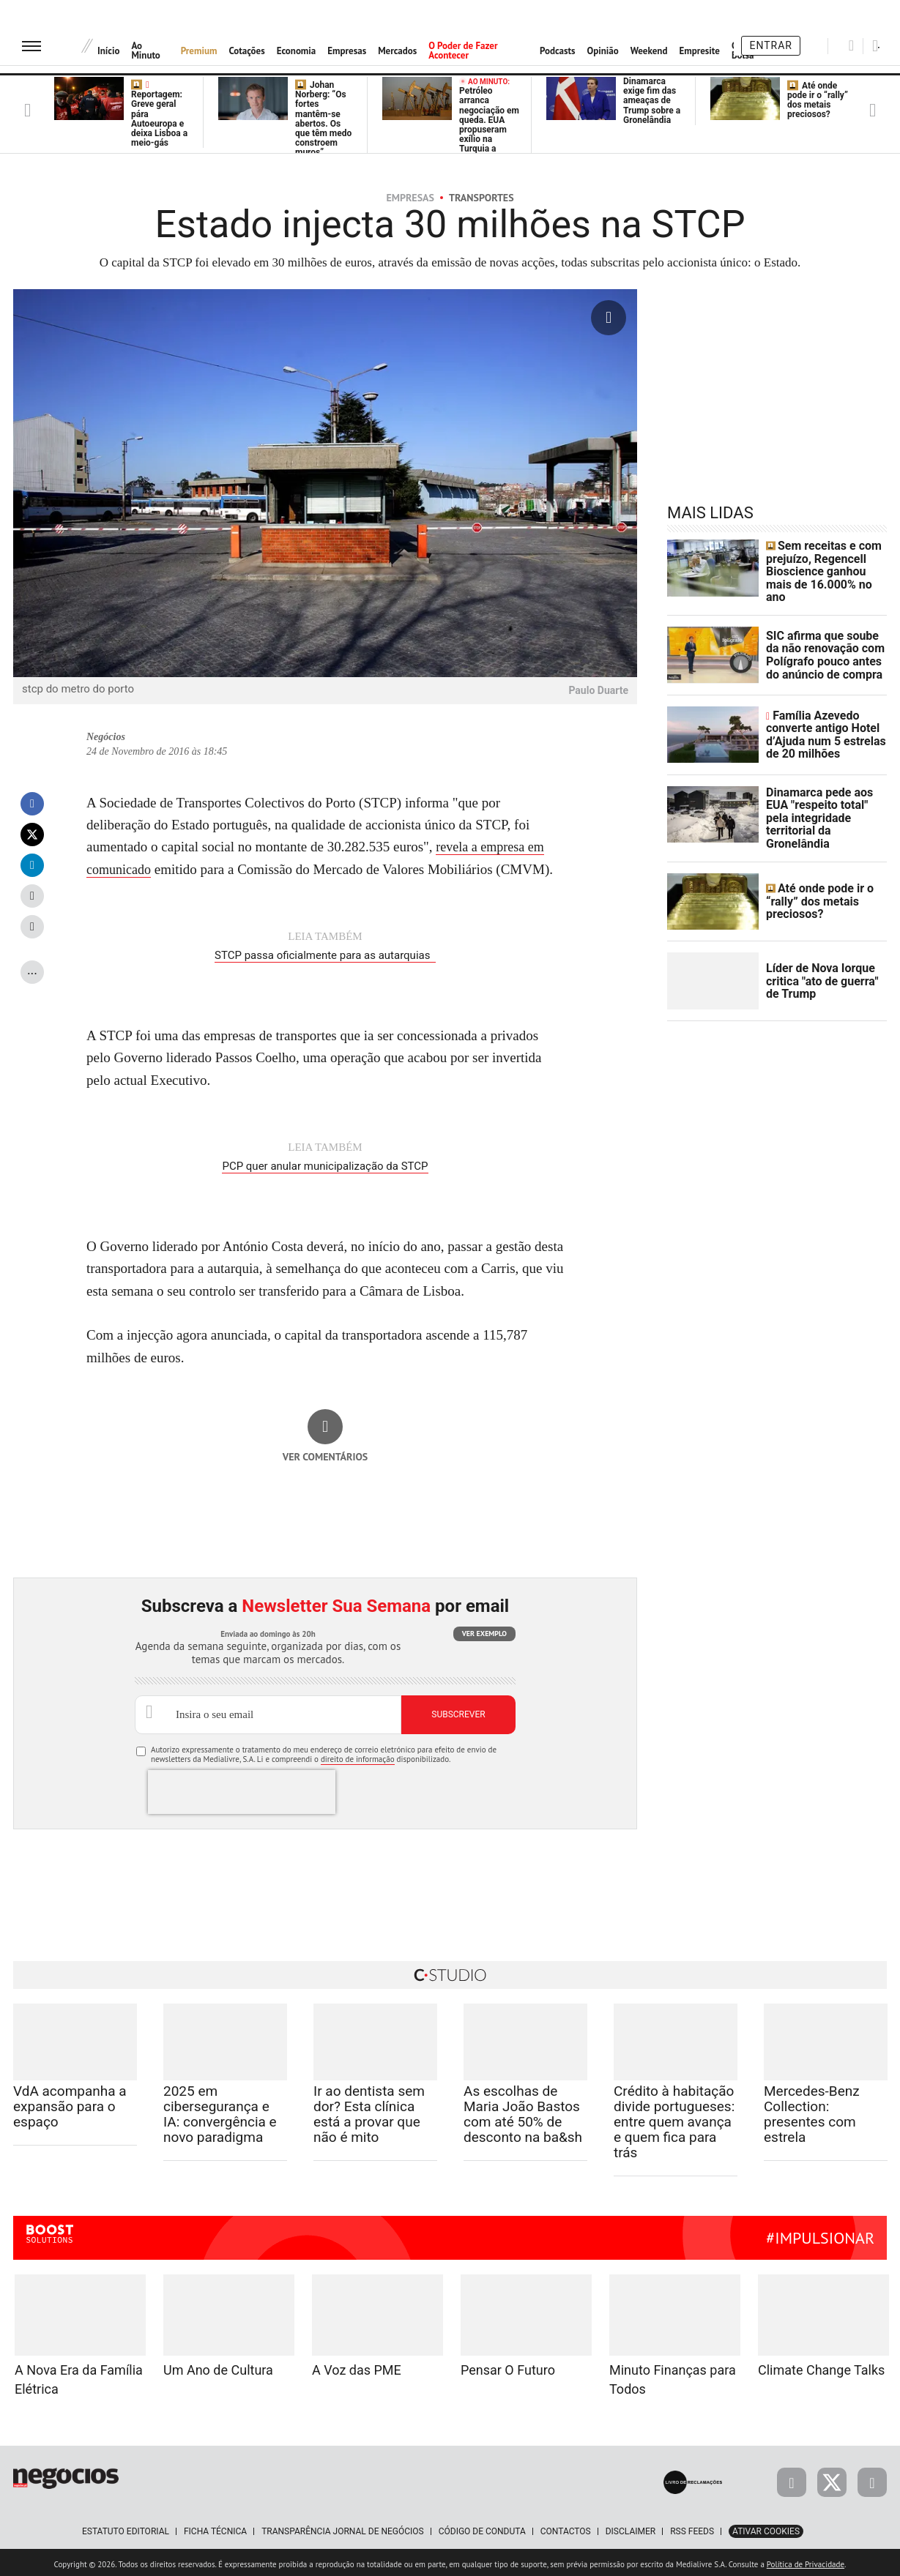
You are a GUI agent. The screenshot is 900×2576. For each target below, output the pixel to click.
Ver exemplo (484, 1630)
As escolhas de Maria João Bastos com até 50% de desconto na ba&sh (523, 2110)
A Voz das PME (356, 2366)
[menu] (31, 45)
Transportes (481, 197)
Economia (296, 51)
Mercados (397, 51)
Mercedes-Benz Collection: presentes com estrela (812, 2110)
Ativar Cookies (766, 2528)
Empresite (699, 51)
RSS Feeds (692, 2528)
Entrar (770, 45)
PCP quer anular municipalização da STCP (325, 1164)
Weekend (649, 51)
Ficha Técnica (215, 2528)
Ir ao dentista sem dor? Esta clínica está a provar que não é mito (369, 2110)
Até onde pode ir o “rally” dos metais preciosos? (817, 100)
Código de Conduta (482, 2528)
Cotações (246, 51)
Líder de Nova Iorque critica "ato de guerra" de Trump (822, 966)
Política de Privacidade (805, 2561)
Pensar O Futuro (508, 2366)
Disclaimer (630, 2528)
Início (108, 51)
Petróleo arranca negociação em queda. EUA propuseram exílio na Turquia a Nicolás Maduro (489, 125)
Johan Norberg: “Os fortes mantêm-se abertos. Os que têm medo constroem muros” (323, 118)
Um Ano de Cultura (218, 2366)
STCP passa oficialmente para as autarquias (325, 955)
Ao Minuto (145, 50)
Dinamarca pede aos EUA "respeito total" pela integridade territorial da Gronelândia (824, 806)
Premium (199, 51)
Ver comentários (325, 1453)
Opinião (603, 51)
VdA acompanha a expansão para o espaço (70, 2103)
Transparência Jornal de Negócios (342, 2528)
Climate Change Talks (821, 2366)
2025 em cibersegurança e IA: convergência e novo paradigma (220, 2110)
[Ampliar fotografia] (608, 317)
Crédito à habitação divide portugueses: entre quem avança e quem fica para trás (674, 2118)
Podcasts (558, 51)
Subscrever (458, 1711)
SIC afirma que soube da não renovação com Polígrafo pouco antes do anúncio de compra (824, 647)
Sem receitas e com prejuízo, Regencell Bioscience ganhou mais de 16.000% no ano (822, 568)
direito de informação (358, 1755)
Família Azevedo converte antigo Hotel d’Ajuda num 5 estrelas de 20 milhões (825, 727)
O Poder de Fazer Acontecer (462, 50)
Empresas (346, 51)
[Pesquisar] (851, 45)
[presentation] (241, 1788)
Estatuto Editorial (125, 2528)
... (32, 969)
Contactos (565, 2528)
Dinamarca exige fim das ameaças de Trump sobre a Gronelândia (651, 100)
